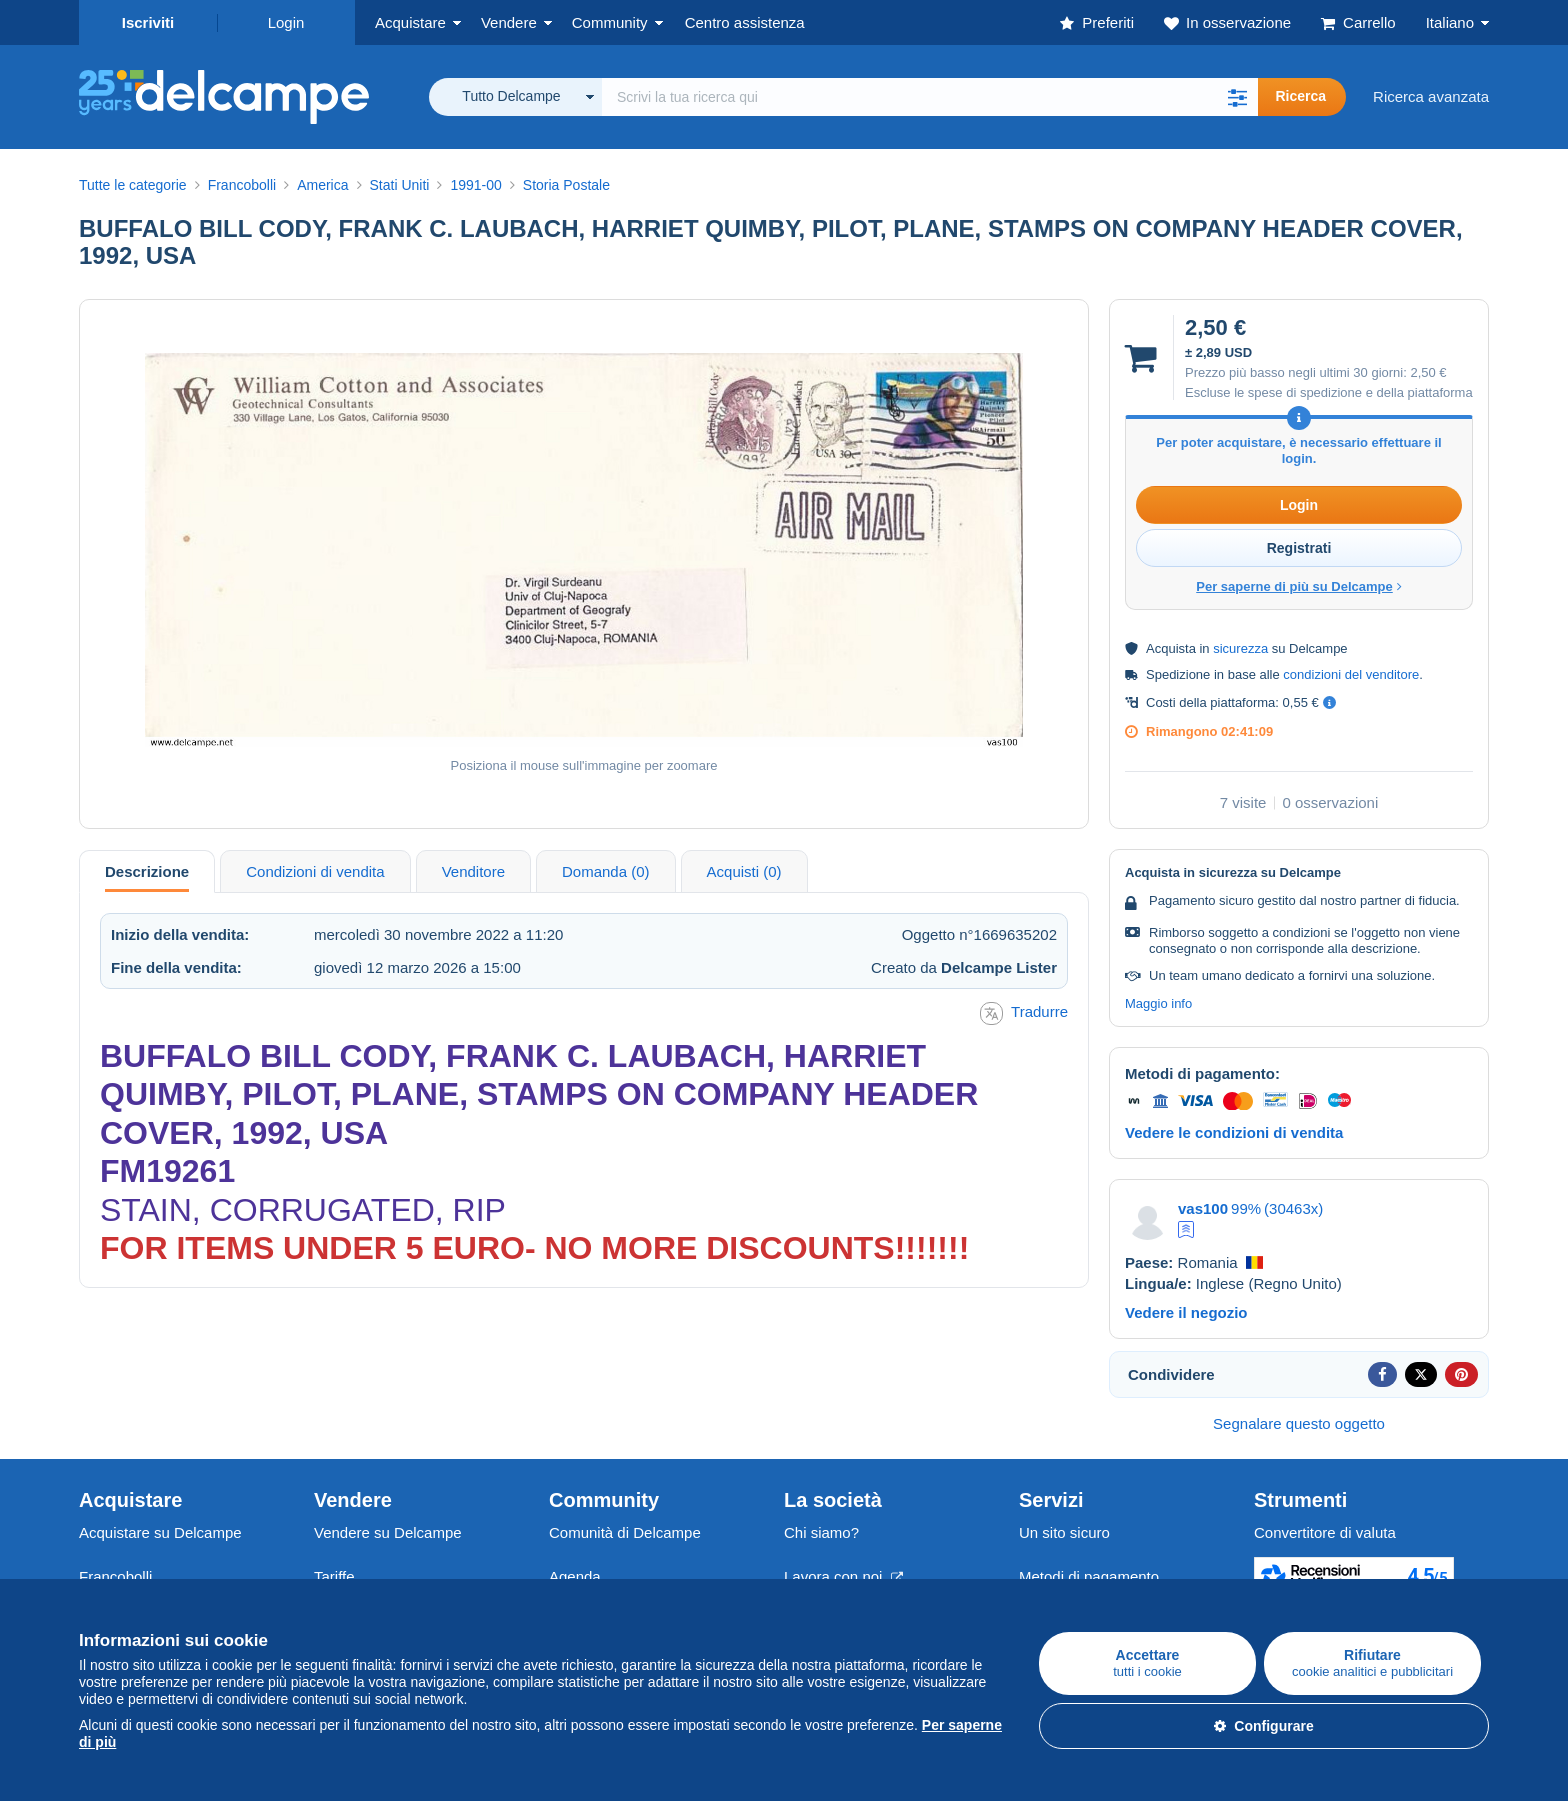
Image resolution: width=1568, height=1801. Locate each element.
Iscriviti (148, 22)
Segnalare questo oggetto (1299, 1423)
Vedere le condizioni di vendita (1234, 1132)
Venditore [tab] (473, 871)
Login (286, 22)
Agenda (575, 1576)
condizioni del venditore (1351, 674)
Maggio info (1158, 1003)
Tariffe (334, 1576)
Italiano (1450, 22)
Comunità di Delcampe (625, 1532)
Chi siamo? (821, 1532)
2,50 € (1428, 372)
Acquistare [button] (410, 22)
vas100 (1203, 1208)
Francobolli (115, 1576)
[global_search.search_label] (930, 97)
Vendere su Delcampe (388, 1532)
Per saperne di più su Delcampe (1299, 586)
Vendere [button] (509, 22)
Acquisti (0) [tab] (744, 871)
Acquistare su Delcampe (160, 1532)
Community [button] (610, 22)
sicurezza (1240, 648)
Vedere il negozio (1186, 1312)
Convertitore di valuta (1325, 1532)
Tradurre (1024, 1013)
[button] (1238, 97)
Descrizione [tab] (147, 871)
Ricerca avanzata (1431, 96)
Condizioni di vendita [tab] (315, 871)
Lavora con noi (843, 1576)
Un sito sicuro (1064, 1532)
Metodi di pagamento (1089, 1576)
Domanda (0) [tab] (606, 871)
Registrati (1299, 548)
